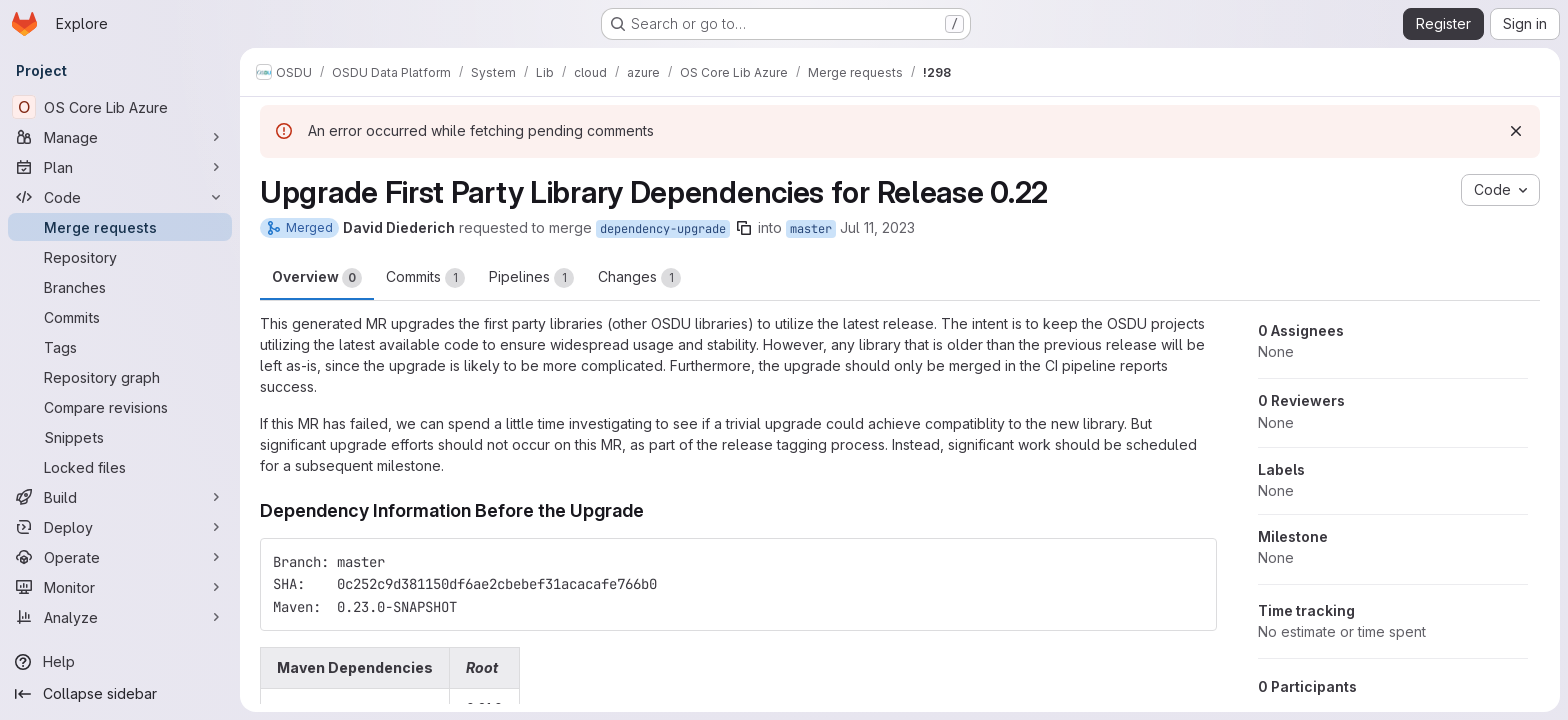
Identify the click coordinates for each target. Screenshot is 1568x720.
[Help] (120, 662)
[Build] (120, 497)
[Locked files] (120, 467)
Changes (639, 278)
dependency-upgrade (663, 229)
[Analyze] (120, 617)
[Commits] (120, 317)
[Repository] (120, 257)
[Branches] (120, 287)
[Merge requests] (120, 227)
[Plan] (120, 167)
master (811, 229)
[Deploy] (120, 527)
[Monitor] (120, 587)
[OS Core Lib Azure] (120, 107)
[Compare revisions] (120, 407)
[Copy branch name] (744, 228)
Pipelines (531, 278)
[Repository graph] (120, 377)
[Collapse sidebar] (120, 694)
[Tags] (120, 347)
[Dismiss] (1516, 131)
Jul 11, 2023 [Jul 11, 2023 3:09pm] (877, 227)
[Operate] (120, 557)
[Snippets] (120, 437)
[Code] (120, 197)
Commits (425, 278)
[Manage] (120, 137)
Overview (317, 278)
